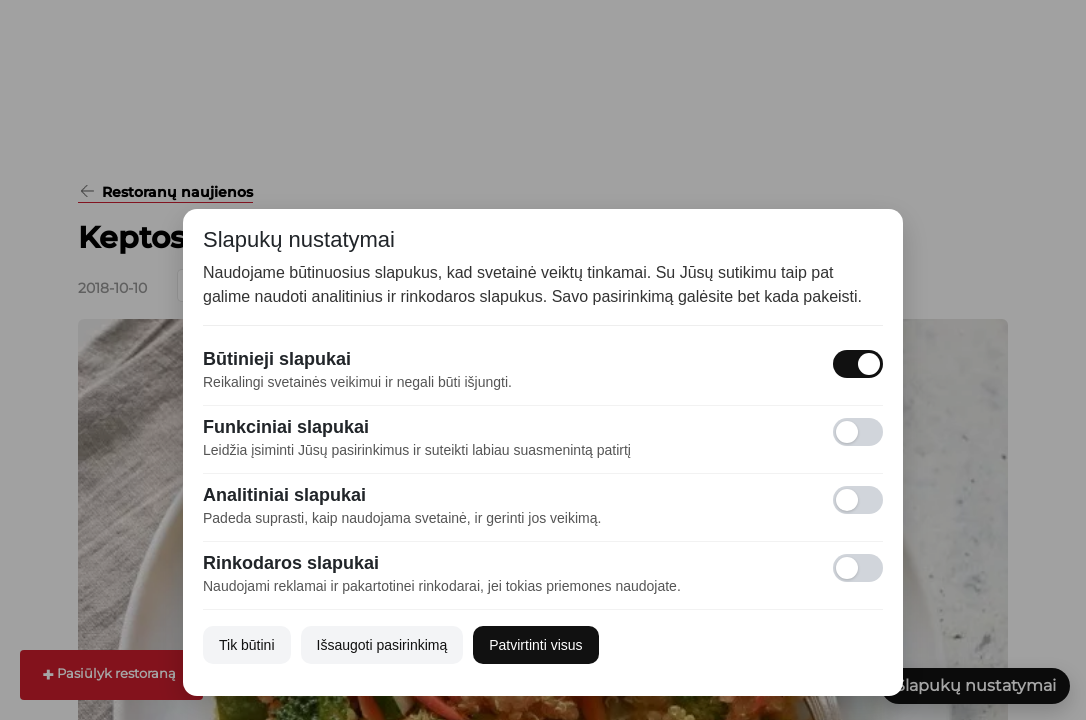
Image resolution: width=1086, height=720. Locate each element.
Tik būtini (247, 645)
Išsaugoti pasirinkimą (382, 645)
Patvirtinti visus (535, 645)
